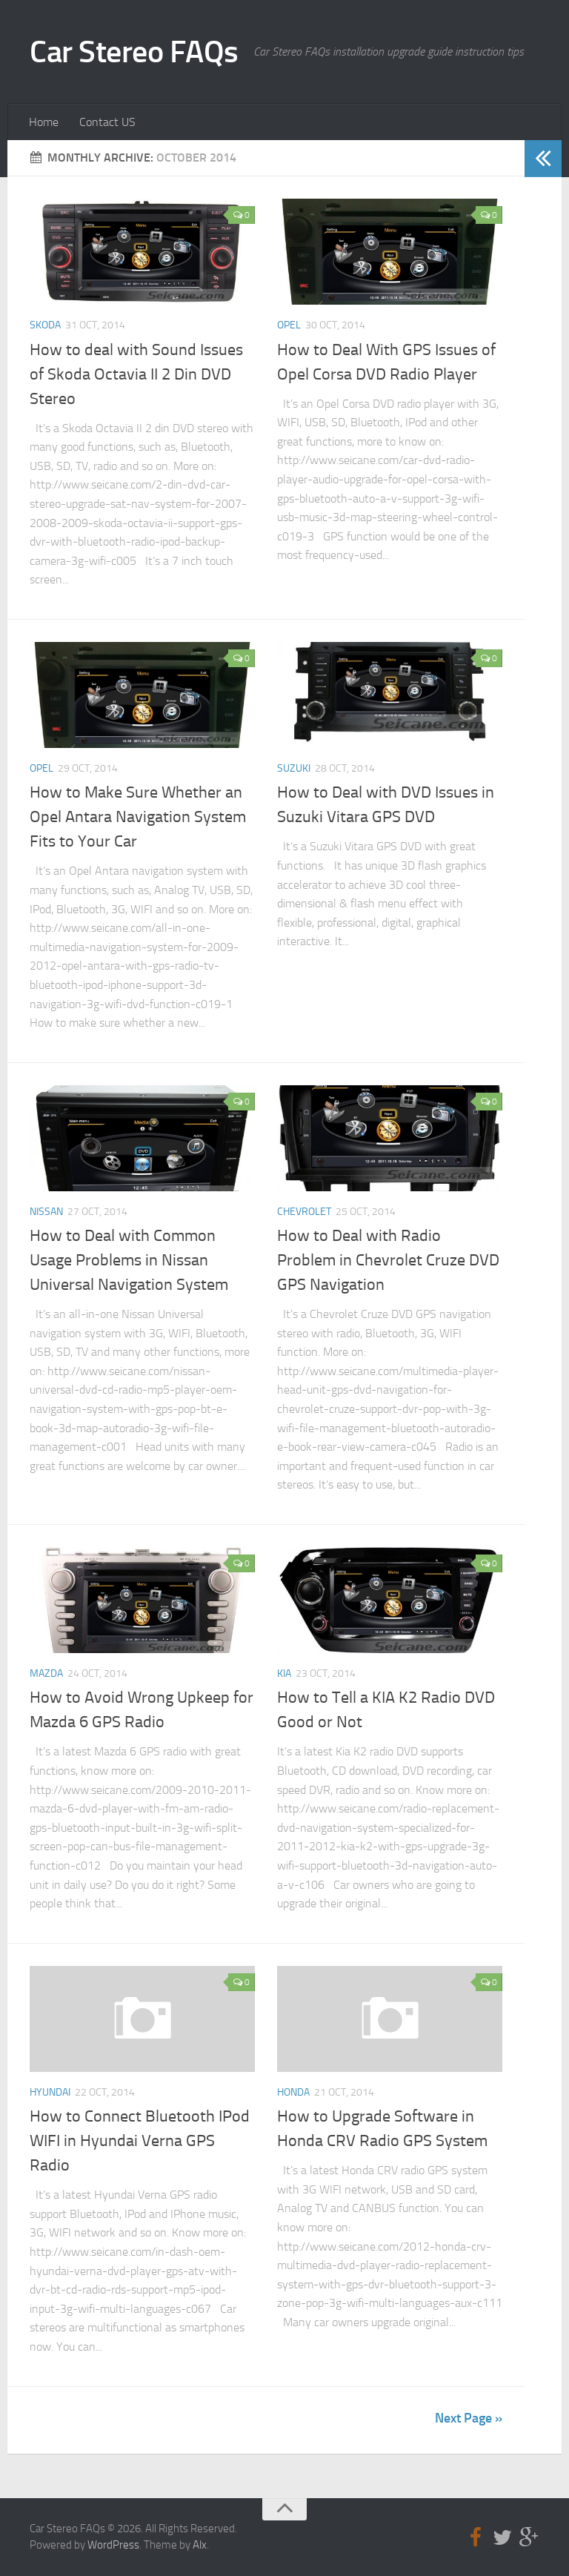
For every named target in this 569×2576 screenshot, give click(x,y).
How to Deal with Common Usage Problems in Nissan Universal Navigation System (129, 1260)
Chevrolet (304, 1211)
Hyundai (50, 2092)
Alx (200, 2545)
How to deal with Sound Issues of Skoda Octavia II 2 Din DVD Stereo (136, 374)
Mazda (46, 1673)
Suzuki (293, 768)
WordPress (113, 2545)
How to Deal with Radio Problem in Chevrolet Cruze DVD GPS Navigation (388, 1260)
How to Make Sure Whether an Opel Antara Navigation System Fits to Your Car (138, 817)
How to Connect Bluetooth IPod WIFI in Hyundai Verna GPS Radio (140, 2141)
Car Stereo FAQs (134, 51)
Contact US (107, 122)
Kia (284, 1673)
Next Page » (468, 2418)
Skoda (45, 325)
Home (44, 122)
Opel (289, 325)
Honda (293, 2092)
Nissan (46, 1211)
